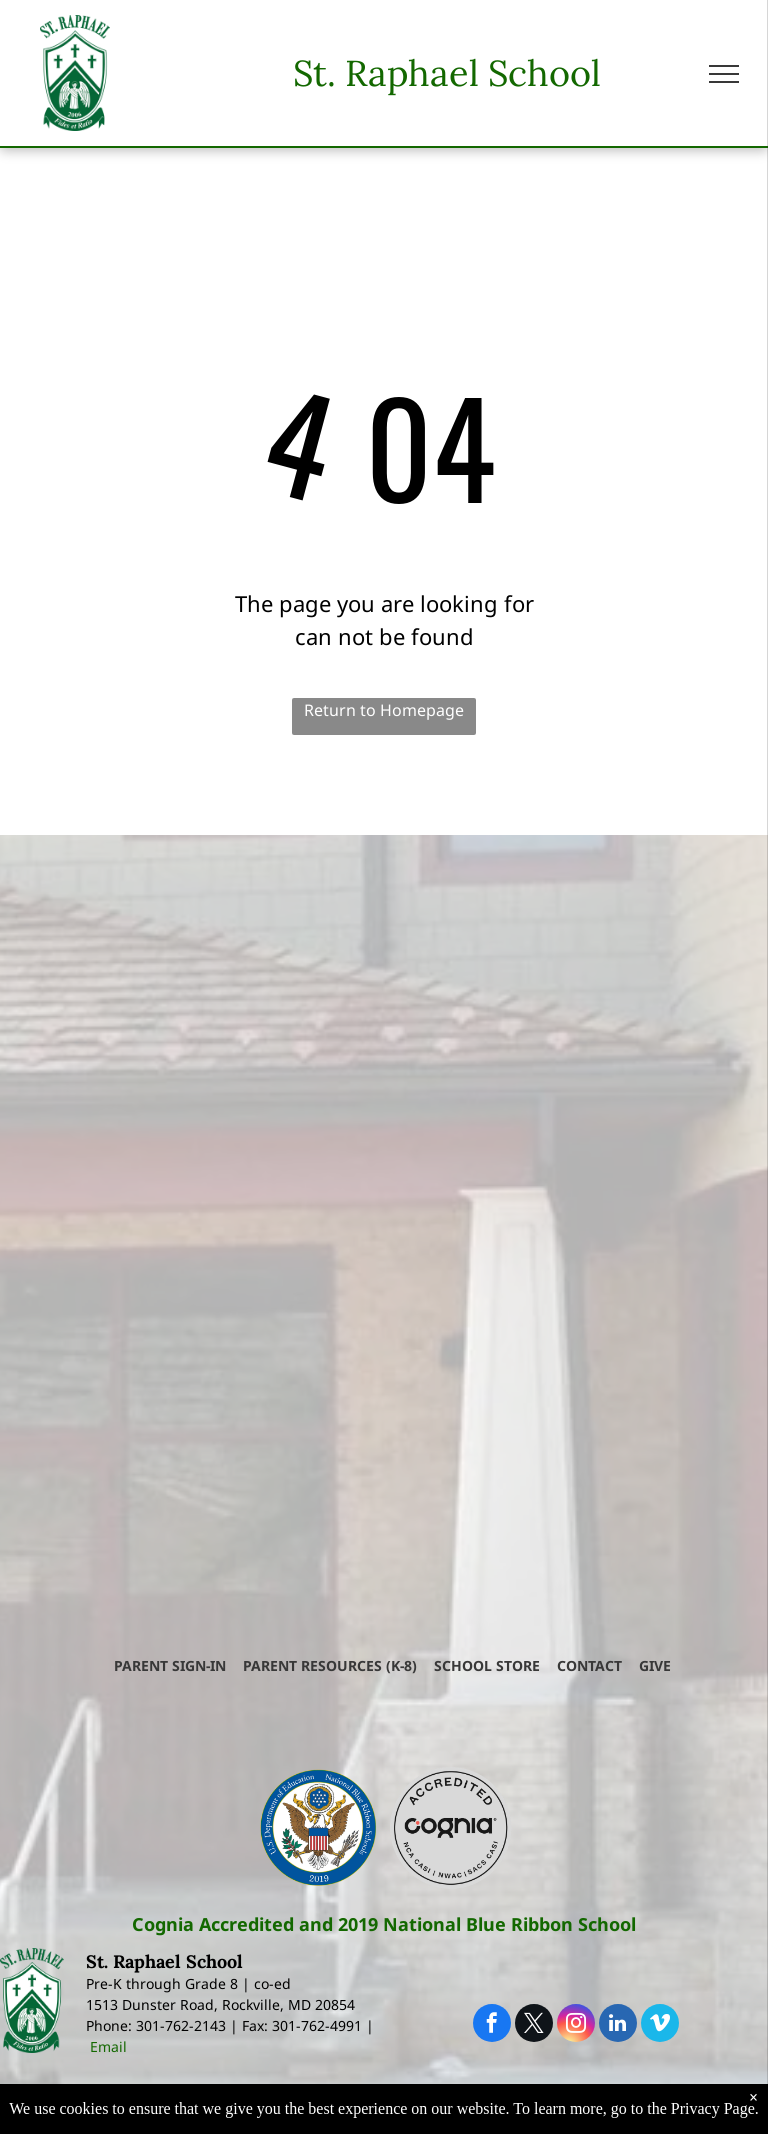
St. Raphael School (447, 73)
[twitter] (534, 2025)
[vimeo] (660, 2025)
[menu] (724, 74)
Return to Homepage (384, 710)
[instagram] (576, 2025)
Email (108, 2046)
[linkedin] (618, 2025)
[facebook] (492, 2025)
